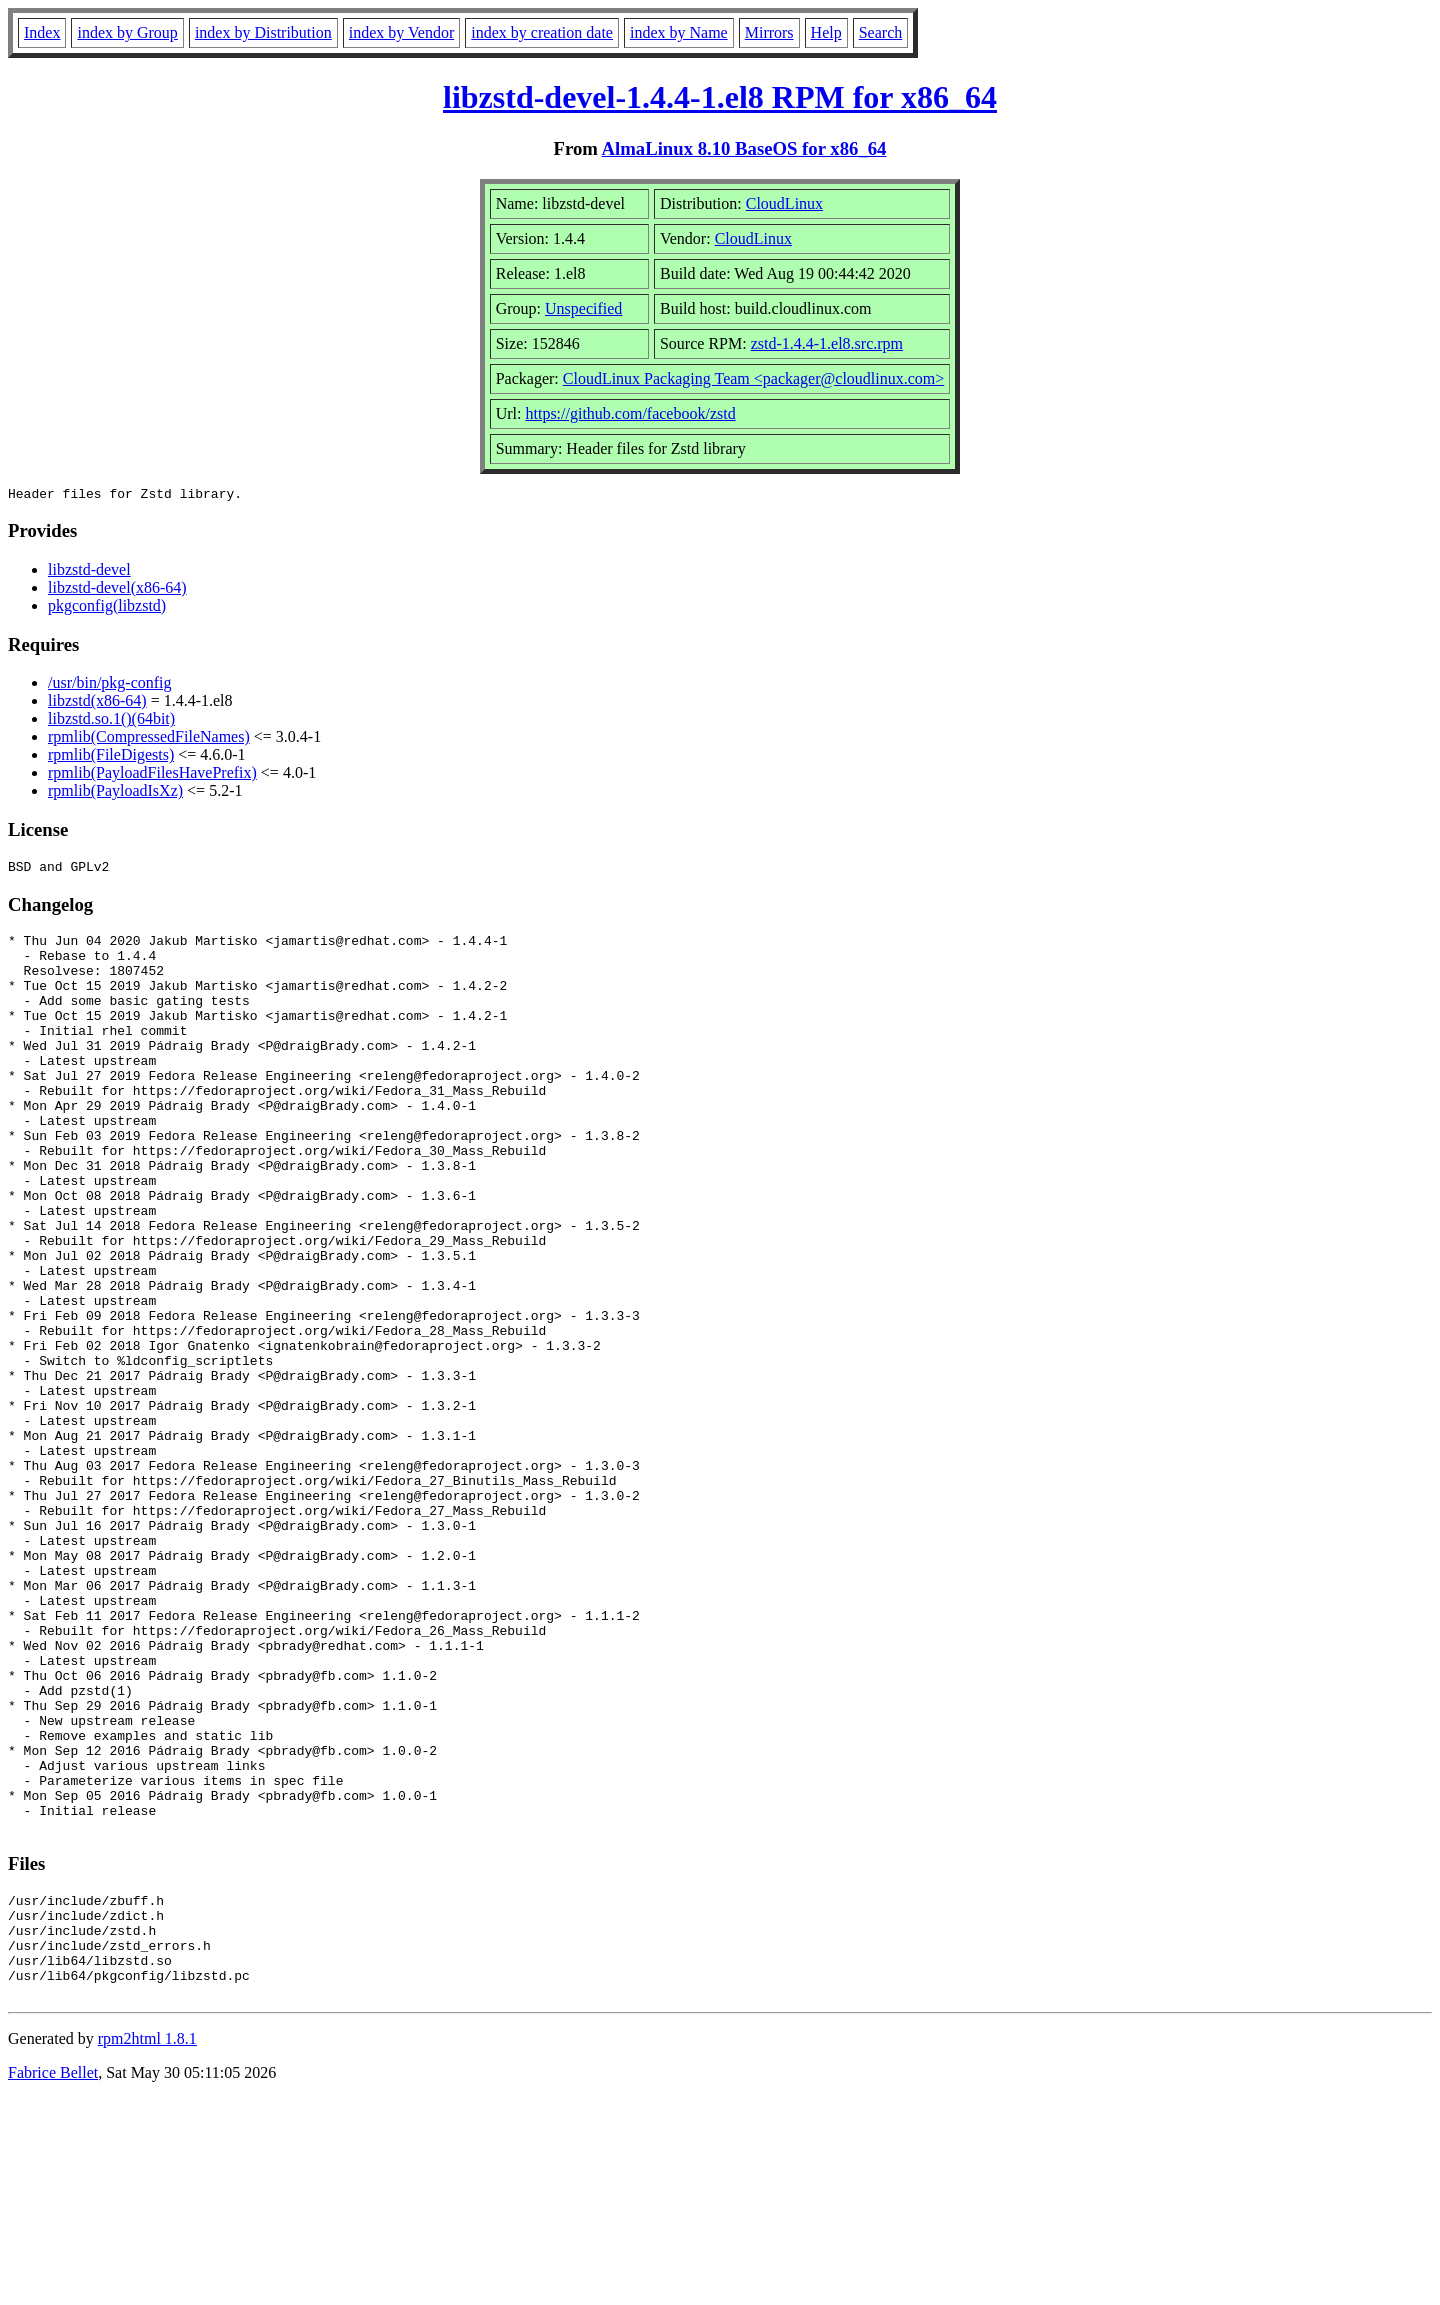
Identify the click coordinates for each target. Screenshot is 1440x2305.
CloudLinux (784, 203)
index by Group (127, 32)
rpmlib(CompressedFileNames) (149, 739)
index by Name (679, 32)
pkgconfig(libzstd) (107, 608)
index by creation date (542, 32)
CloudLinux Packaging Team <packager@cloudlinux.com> (754, 378)
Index (42, 32)
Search (881, 32)
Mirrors (769, 32)
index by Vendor (401, 32)
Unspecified (583, 308)
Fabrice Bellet (53, 2279)
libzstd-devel (89, 572)
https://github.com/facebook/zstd (630, 413)
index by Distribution (263, 32)
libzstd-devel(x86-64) (117, 590)
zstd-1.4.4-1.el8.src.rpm (827, 343)
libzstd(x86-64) (97, 703)
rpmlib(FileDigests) (111, 757)
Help (826, 32)
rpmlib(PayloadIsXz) (115, 793)
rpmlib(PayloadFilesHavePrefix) (152, 775)
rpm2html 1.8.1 (147, 2245)
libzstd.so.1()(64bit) (111, 721)
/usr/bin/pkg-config (110, 685)
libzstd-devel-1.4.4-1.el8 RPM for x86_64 (720, 97)
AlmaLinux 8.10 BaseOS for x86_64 (744, 148)
